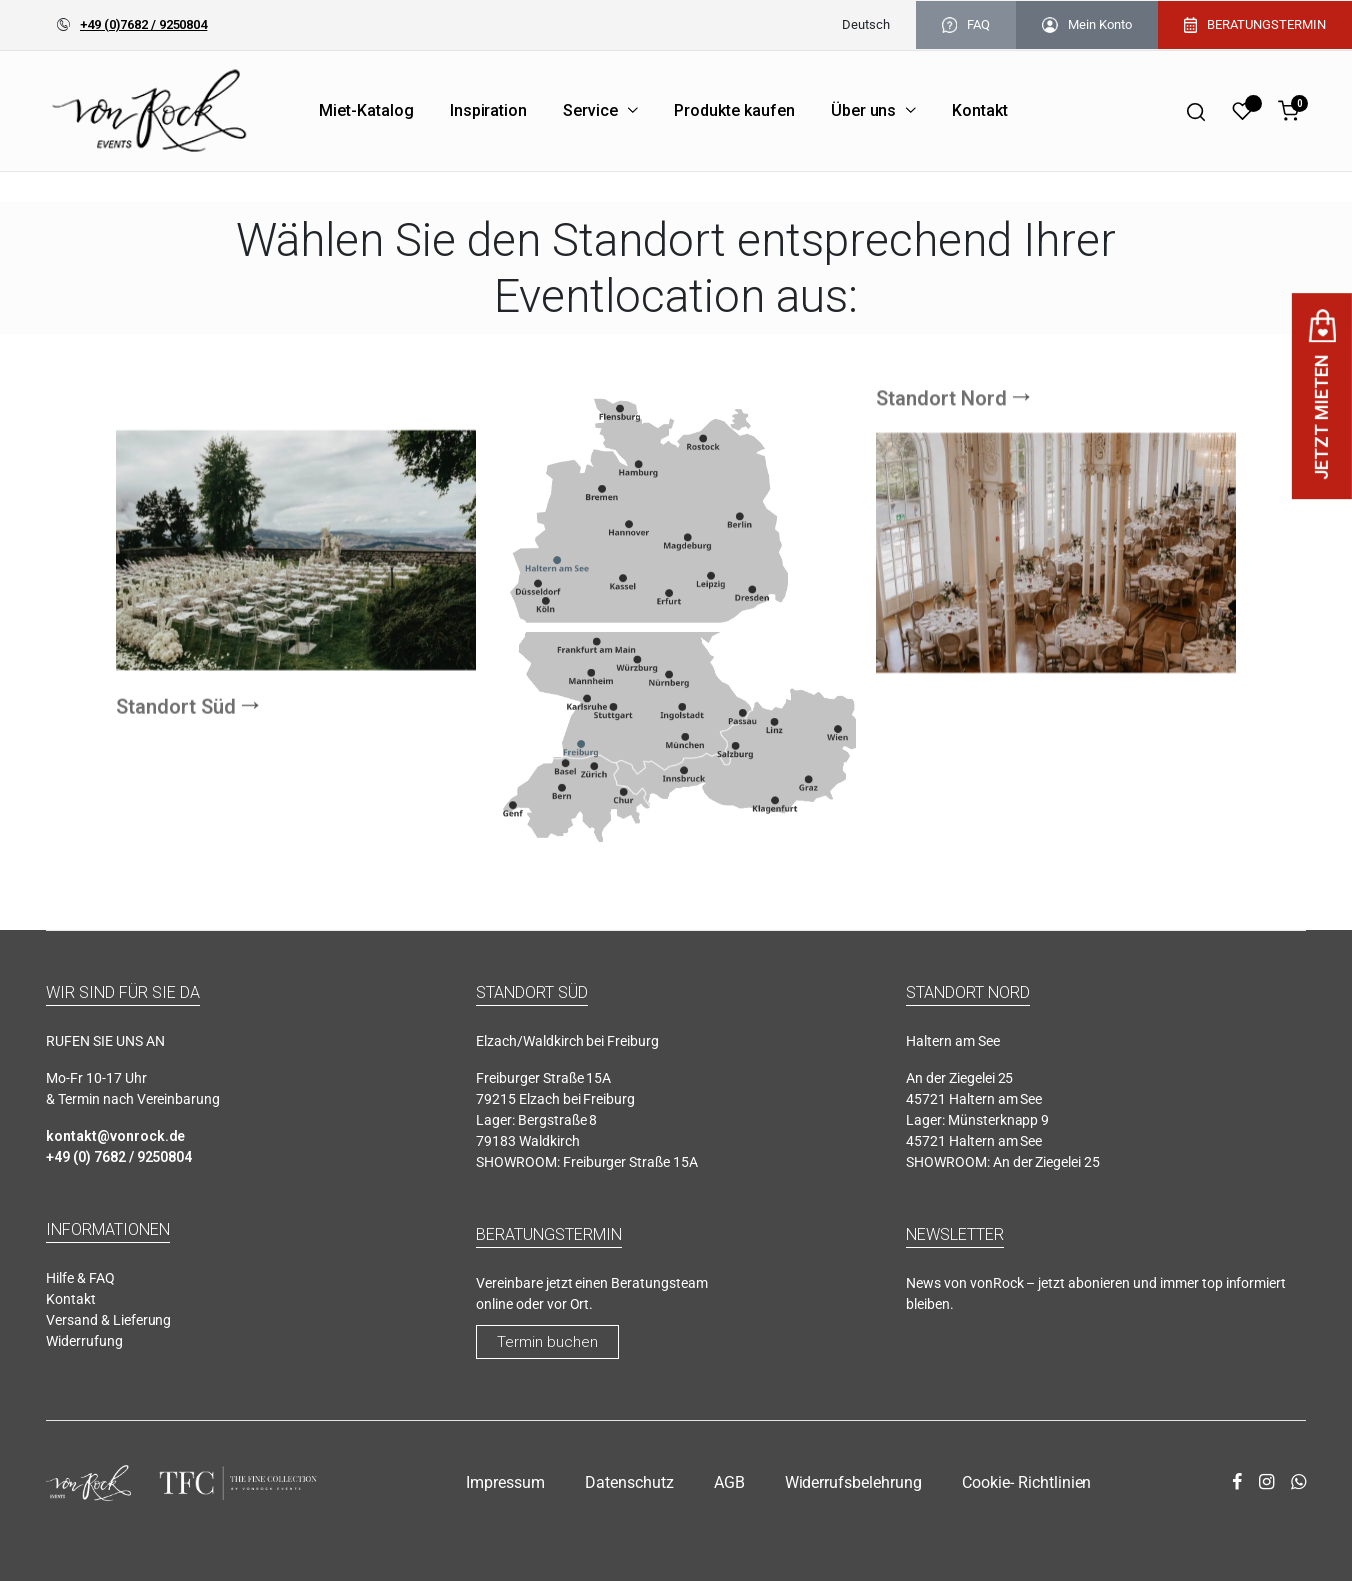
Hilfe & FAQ (80, 1278)
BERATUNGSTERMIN (1255, 25)
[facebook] (1237, 1483)
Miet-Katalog (366, 110)
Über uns (864, 110)
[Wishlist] (1242, 111)
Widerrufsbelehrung (853, 1482)
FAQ (966, 25)
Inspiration (489, 110)
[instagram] (1266, 1483)
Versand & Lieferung (108, 1320)
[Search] (1196, 111)
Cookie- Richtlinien (1026, 1482)
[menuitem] (866, 25)
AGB (729, 1482)
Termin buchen (547, 1342)
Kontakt (980, 110)
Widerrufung (84, 1341)
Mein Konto (1087, 25)
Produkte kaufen (734, 110)
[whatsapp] (1298, 1483)
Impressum (505, 1482)
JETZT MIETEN (1321, 396)
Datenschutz (629, 1482)
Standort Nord (941, 319)
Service (590, 110)
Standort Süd (176, 786)
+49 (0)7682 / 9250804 (143, 24)
